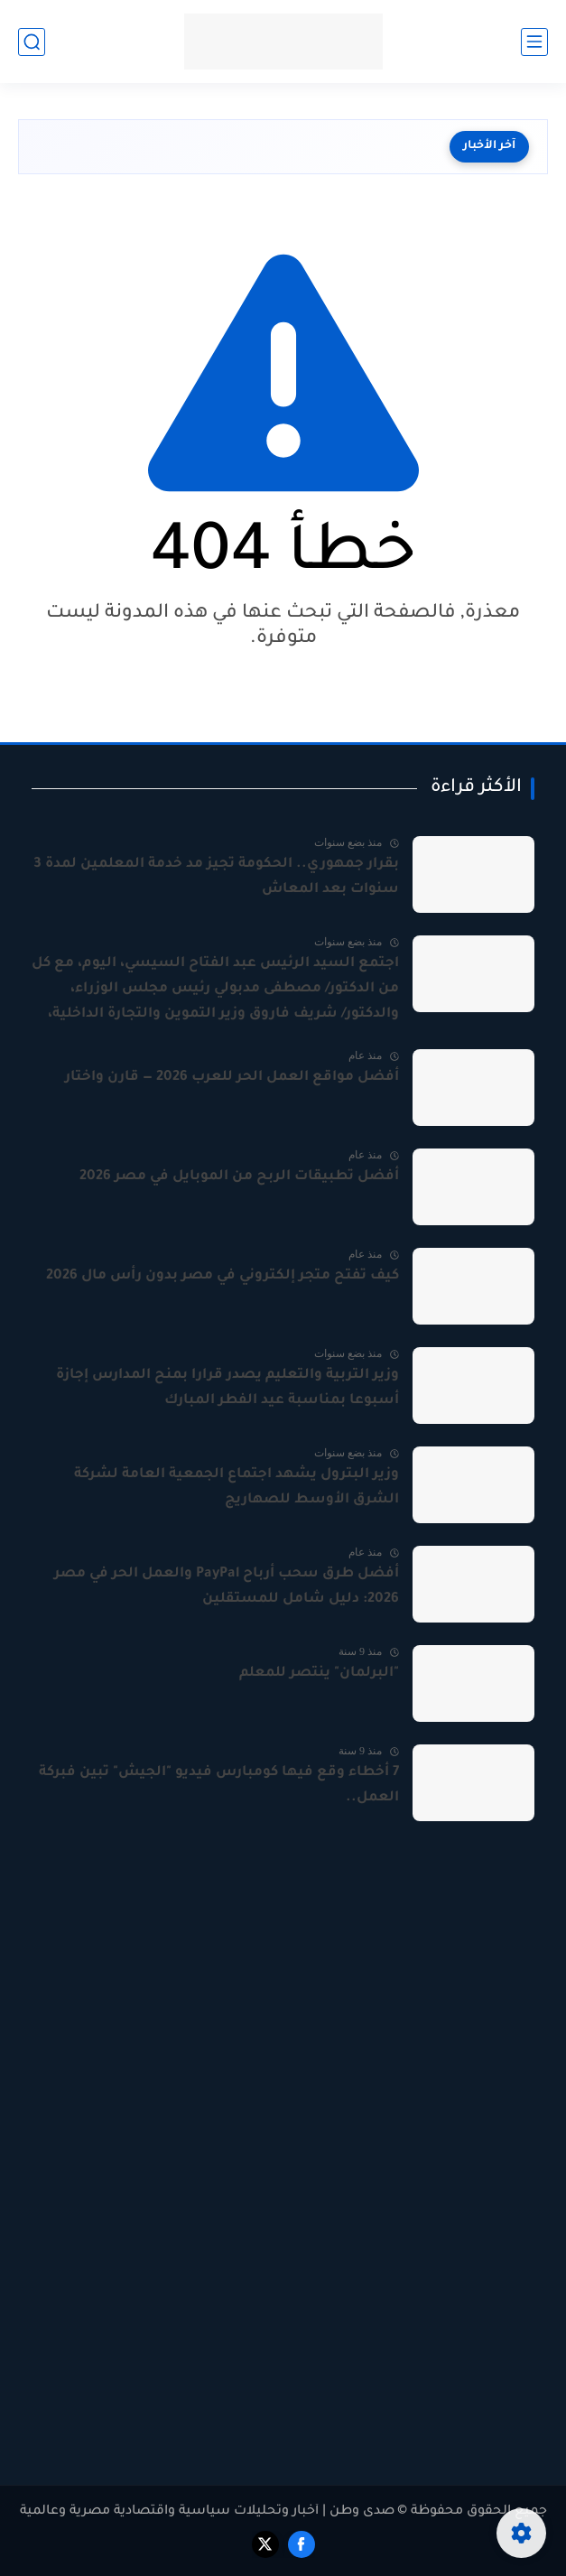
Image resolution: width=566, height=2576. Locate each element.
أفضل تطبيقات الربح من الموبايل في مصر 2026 (239, 1177)
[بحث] (31, 42)
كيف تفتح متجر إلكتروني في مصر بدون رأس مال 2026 (222, 1276)
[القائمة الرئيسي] (534, 42)
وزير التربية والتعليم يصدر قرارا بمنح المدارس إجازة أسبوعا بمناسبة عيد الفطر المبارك (227, 1388)
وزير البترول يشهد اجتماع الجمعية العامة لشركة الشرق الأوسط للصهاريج (236, 1487)
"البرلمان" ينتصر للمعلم (319, 1673)
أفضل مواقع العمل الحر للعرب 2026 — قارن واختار (232, 1077)
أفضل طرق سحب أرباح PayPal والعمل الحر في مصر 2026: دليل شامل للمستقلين (226, 1587)
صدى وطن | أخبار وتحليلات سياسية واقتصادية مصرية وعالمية (207, 2512)
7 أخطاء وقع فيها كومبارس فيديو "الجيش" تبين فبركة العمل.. (219, 1785)
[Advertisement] (283, 2010)
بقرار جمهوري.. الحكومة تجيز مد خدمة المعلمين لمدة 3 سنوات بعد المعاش (216, 877)
